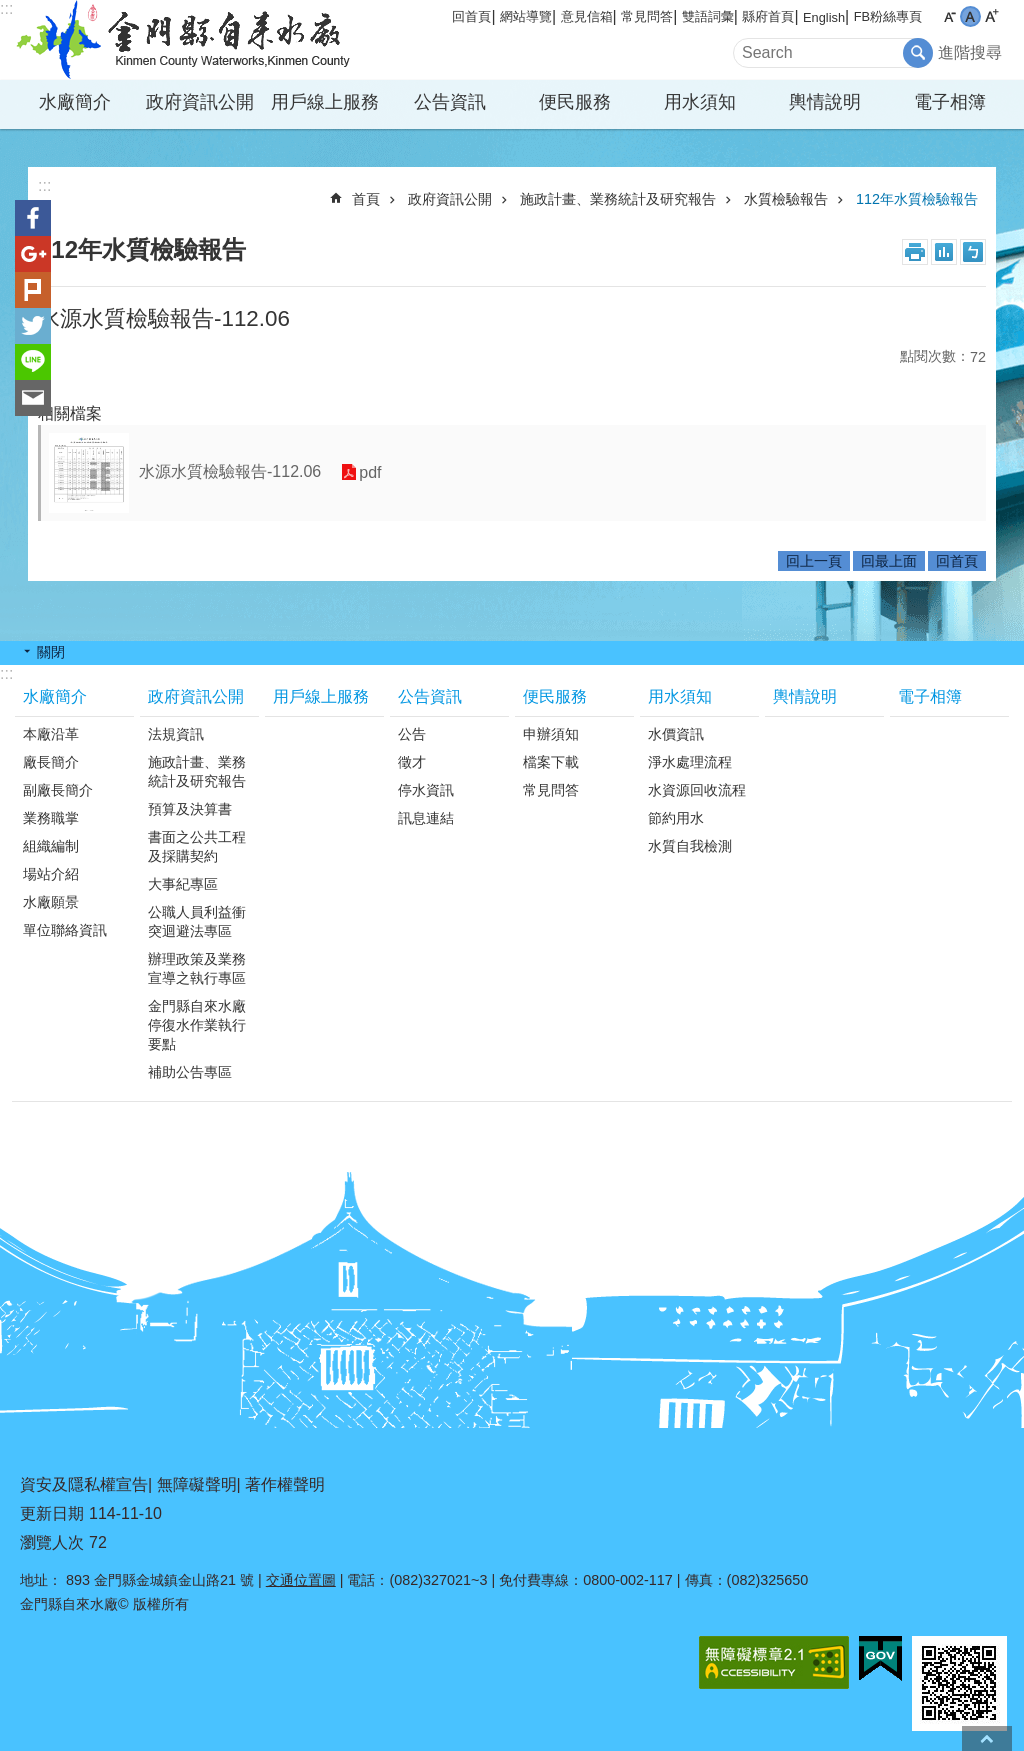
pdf (370, 472)
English (824, 17)
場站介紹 (51, 874)
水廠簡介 (75, 102)
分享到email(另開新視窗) (33, 398)
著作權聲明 (285, 1484)
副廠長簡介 (58, 790)
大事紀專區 (183, 884)
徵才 (412, 762)
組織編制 (51, 846)
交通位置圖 (301, 1580)
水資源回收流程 (697, 790)
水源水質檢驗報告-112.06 (230, 471)
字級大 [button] (991, 16)
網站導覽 (526, 16)
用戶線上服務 (325, 102)
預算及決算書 (190, 809)
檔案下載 (551, 762)
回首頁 (471, 16)
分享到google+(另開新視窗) (33, 254)
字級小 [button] (949, 16)
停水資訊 (426, 790)
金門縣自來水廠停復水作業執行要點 (197, 1025)
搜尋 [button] (918, 53)
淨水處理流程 (690, 762)
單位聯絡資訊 (65, 930)
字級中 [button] (970, 16)
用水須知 (700, 102)
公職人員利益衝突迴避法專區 (197, 921)
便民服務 (575, 102)
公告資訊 (450, 102)
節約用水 (676, 818)
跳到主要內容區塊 (10, 10)
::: (6, 8)
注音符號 (973, 252)
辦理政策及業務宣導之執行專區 (197, 968)
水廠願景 (51, 902)
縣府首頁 (768, 16)
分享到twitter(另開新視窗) (33, 326)
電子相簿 (950, 102)
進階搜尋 (970, 52)
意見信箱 (587, 16)
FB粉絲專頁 (888, 16)
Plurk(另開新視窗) (33, 290)
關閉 (51, 652)
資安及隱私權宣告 (84, 1484)
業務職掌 (51, 818)
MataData (944, 252)
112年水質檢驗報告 (917, 199)
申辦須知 (551, 734)
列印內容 (915, 252)
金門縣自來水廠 (187, 40)
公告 (412, 734)
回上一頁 (814, 561)
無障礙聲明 (197, 1484)
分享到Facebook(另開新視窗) (33, 218)
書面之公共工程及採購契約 (197, 846)
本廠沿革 (51, 734)
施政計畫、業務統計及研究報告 (618, 199)
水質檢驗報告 (786, 199)
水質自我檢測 (690, 846)
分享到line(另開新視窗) (33, 362)
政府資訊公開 (200, 102)
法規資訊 (176, 734)
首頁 (366, 199)
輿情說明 (825, 102)
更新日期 (52, 1513)
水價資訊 (676, 734)
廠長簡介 (51, 762)
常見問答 (647, 16)
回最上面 (889, 561)
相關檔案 (70, 413)
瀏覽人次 (52, 1542)
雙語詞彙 (708, 16)
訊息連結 (426, 818)
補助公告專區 (190, 1072)
